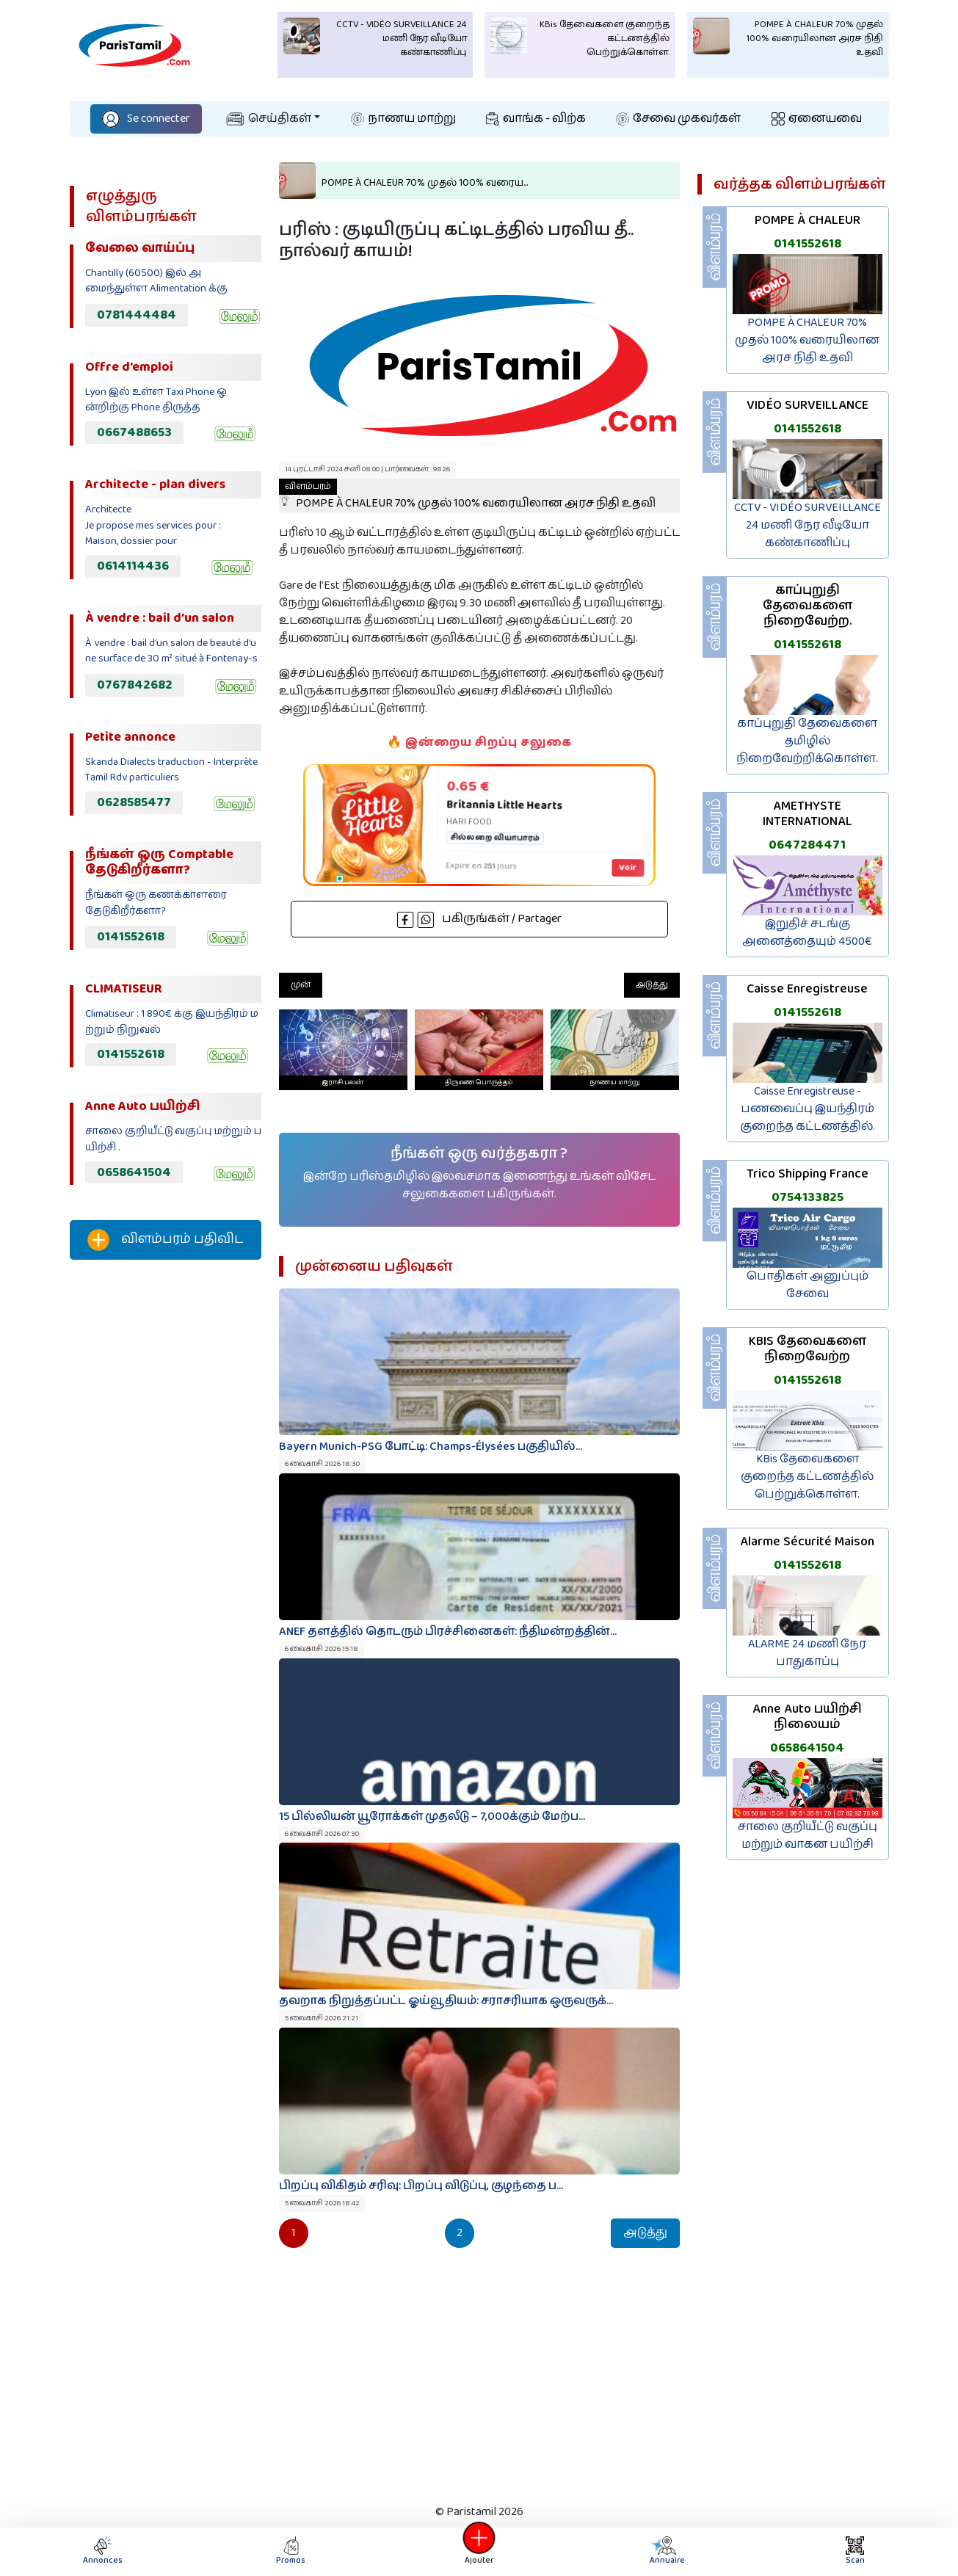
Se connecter (146, 118)
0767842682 (135, 685)
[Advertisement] (165, 1515)
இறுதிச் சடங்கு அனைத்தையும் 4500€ (807, 933)
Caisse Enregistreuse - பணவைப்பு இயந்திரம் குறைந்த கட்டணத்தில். (807, 1109)
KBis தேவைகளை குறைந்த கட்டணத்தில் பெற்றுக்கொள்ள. (807, 1476)
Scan (855, 2551)
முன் (301, 985)
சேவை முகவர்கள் (678, 118)
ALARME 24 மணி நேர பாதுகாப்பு (807, 1653)
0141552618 (130, 936)
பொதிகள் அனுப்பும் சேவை (807, 1285)
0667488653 (134, 432)
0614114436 (133, 566)
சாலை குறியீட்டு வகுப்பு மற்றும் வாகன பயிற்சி (807, 1836)
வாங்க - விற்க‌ (536, 118)
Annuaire (666, 2551)
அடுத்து (652, 985)
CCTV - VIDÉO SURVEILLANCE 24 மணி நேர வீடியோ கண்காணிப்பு (807, 525)
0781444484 (136, 315)
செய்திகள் (268, 118)
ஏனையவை (817, 118)
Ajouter (479, 2551)
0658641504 (134, 1172)
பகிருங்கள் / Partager (479, 919)
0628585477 (134, 802)
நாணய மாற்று (403, 118)
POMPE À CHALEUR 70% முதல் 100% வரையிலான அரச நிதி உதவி (467, 495)
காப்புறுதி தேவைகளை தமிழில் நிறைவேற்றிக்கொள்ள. (807, 741)
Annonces (103, 2551)
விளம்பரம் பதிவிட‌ (165, 1240)
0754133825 (807, 1197)
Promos (290, 2551)
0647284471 (807, 845)
